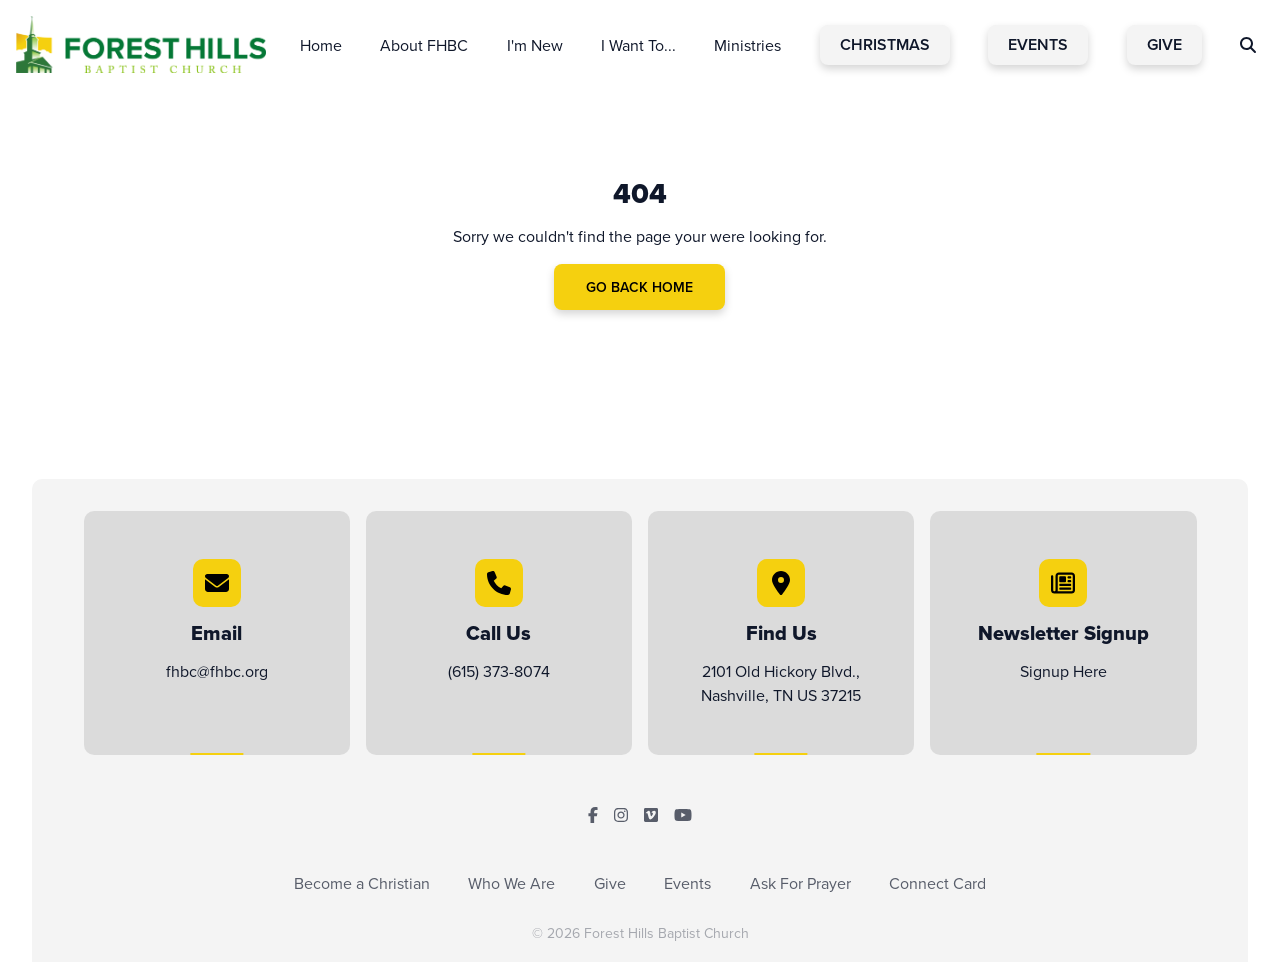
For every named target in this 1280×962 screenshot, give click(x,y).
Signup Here (1063, 671)
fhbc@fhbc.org (217, 671)
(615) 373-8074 (499, 671)
